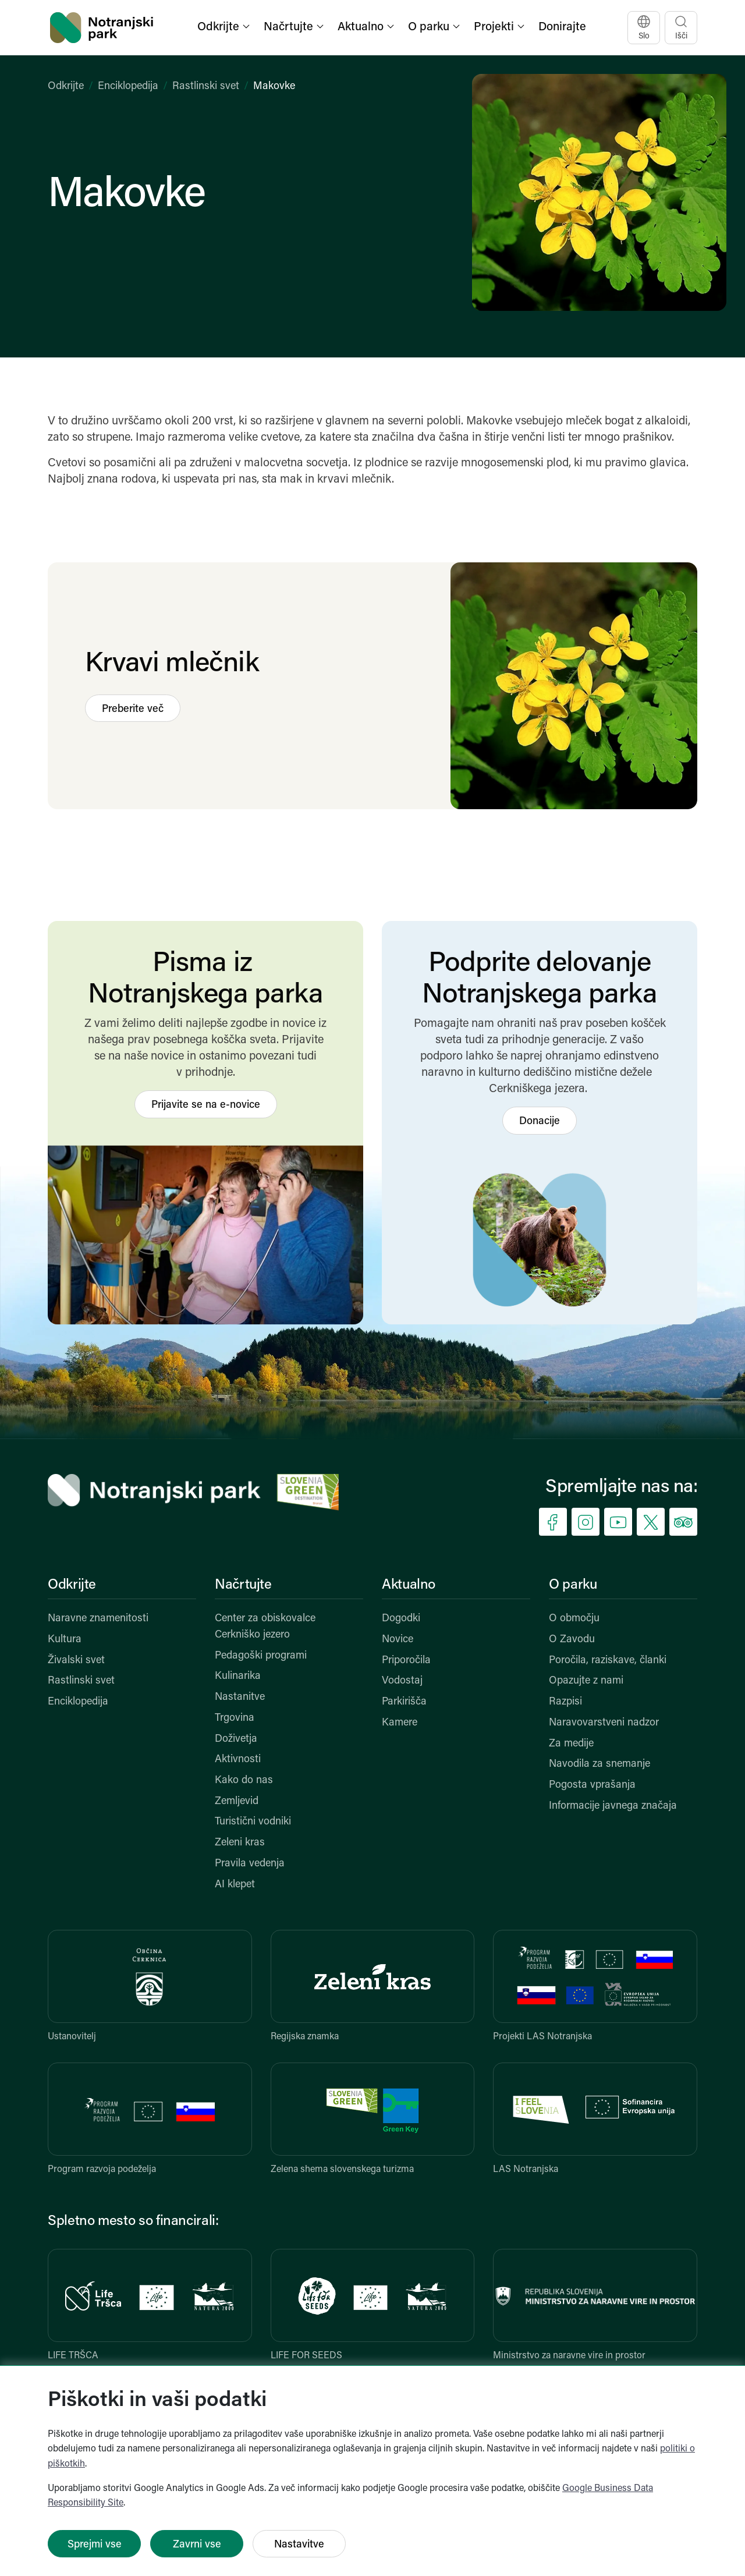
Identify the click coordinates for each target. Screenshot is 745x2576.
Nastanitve (240, 1697)
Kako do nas (244, 1780)
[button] (224, 27)
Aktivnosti (238, 1759)
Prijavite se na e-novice (205, 1105)
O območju (574, 1618)
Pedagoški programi (261, 1655)
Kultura (64, 1639)
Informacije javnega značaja (613, 1806)
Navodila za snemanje (599, 1764)
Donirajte (562, 27)
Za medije (571, 1743)
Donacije (539, 1121)
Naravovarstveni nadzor (604, 1722)
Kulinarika (238, 1676)
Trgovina (234, 1718)
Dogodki (401, 1618)
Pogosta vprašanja (592, 1785)
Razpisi (565, 1701)
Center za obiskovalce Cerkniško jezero (265, 1626)
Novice (397, 1639)
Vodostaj (402, 1680)
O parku (573, 1585)
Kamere (399, 1722)
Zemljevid (236, 1801)
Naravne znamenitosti (98, 1618)
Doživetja (236, 1739)
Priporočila (406, 1660)
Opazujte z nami (586, 1680)
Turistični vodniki (253, 1821)
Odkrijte (66, 86)
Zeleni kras (240, 1842)
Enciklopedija (128, 86)
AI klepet (235, 1884)
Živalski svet (76, 1660)
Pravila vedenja (250, 1863)
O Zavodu (572, 1639)
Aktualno (408, 1585)
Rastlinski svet (205, 86)
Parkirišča (404, 1701)
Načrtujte (243, 1585)
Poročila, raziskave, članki (607, 1660)
